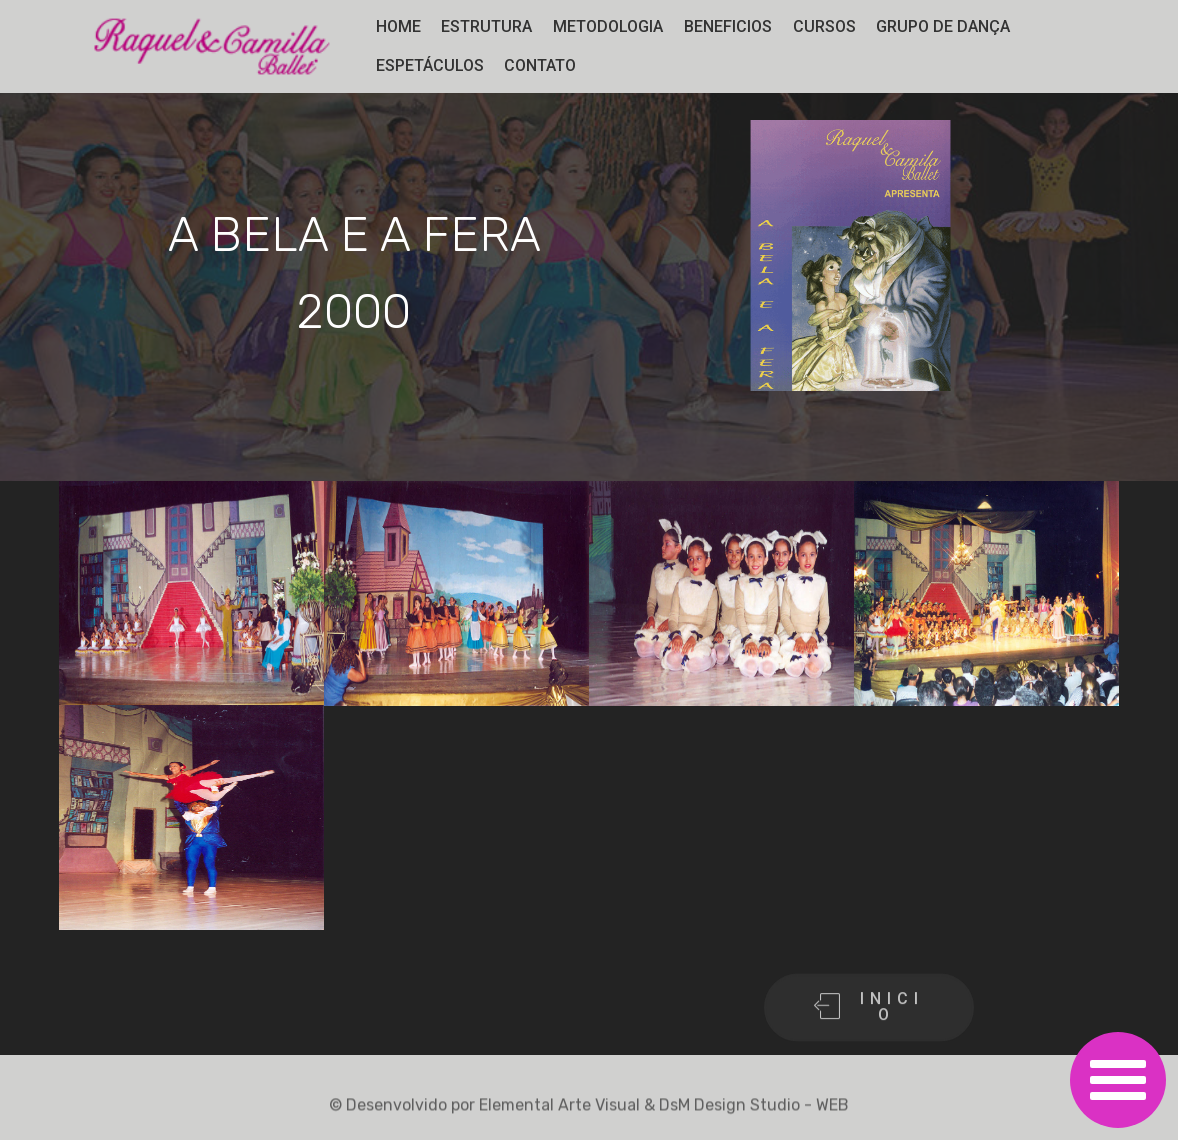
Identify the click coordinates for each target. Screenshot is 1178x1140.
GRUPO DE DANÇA (943, 26)
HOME (398, 26)
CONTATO (540, 65)
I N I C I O (866, 1023)
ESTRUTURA (486, 26)
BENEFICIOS (728, 26)
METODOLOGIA (608, 26)
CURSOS (824, 26)
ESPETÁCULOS (430, 65)
